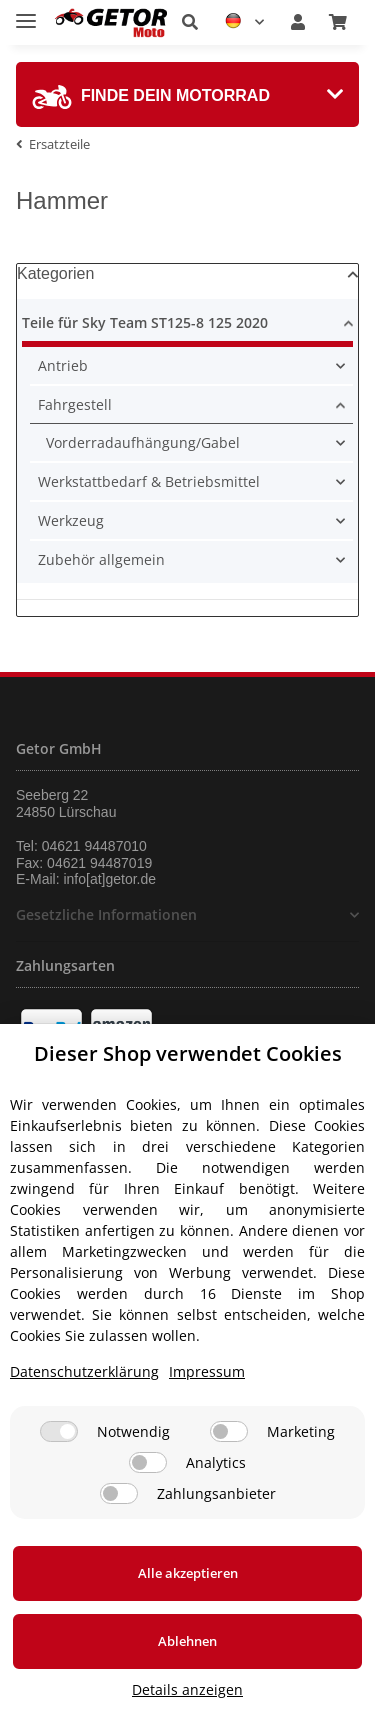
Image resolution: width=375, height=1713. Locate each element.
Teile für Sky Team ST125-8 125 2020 (145, 322)
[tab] (187, 94)
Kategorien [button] (55, 273)
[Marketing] (229, 1431)
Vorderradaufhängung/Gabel (143, 442)
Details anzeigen (187, 1689)
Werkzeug (71, 520)
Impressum (207, 1371)
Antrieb (63, 365)
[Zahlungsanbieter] (119, 1493)
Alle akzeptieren (188, 1573)
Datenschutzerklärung (84, 1371)
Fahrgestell (75, 404)
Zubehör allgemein (101, 559)
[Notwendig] (59, 1431)
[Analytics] (148, 1462)
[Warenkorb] (338, 22)
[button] (190, 22)
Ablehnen (187, 1641)
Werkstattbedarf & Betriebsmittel (149, 481)
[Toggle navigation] (26, 12)
